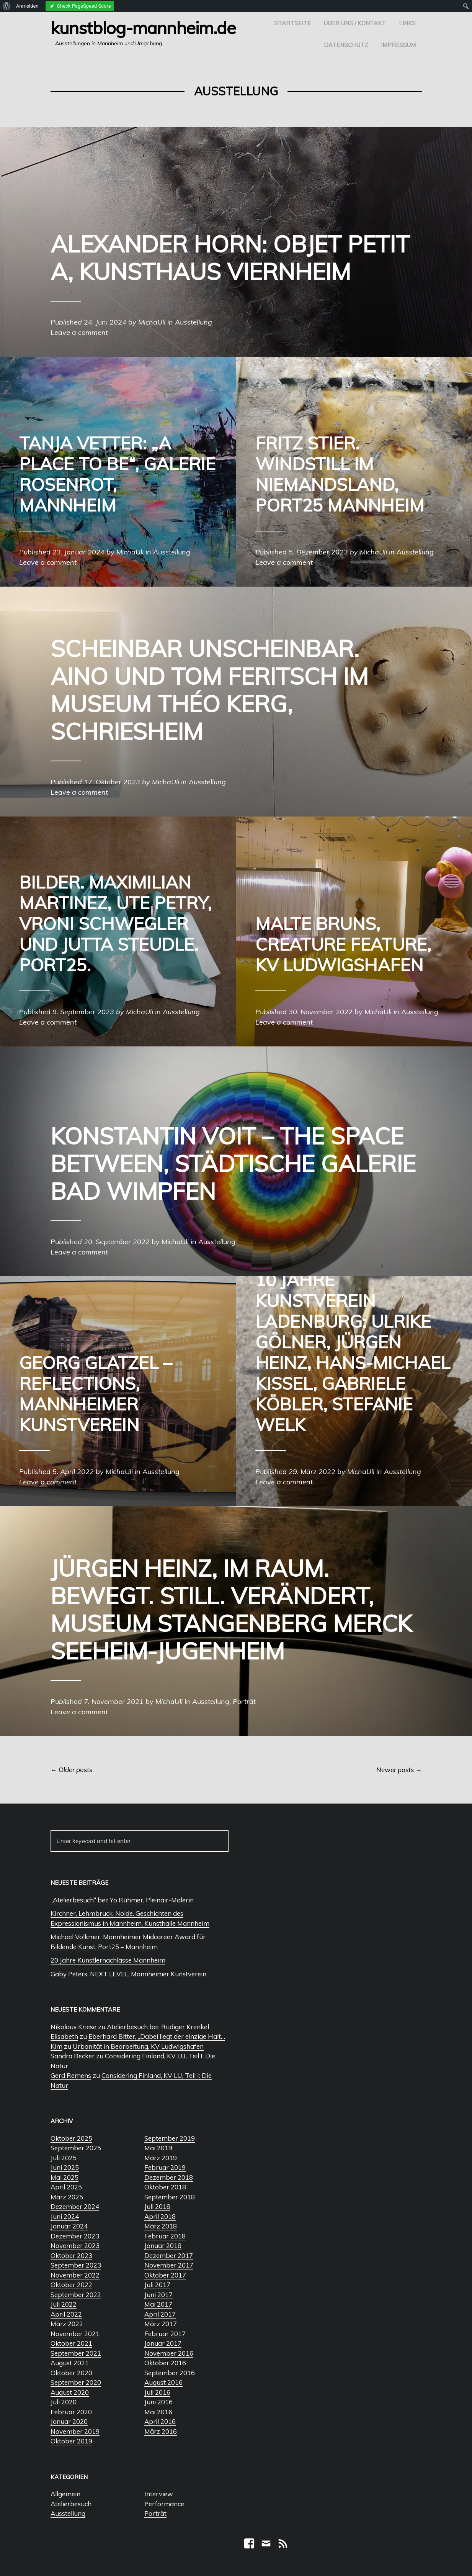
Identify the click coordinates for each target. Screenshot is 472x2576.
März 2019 (160, 2158)
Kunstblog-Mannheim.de (143, 27)
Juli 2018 (157, 2206)
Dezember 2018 (168, 2177)
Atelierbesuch (71, 2504)
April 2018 (160, 2216)
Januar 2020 (69, 2421)
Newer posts (399, 1770)
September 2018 (169, 2197)
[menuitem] (6, 6)
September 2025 (76, 2148)
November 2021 (75, 2334)
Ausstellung (68, 2513)
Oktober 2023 (71, 2255)
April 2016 (160, 2421)
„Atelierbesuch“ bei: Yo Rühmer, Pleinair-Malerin (122, 1900)
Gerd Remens (71, 2075)
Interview (158, 2494)
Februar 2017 (165, 2334)
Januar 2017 (162, 2343)
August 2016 (163, 2382)
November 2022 (75, 2275)
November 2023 (75, 2245)
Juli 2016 (157, 2392)
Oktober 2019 (71, 2441)
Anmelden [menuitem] (27, 6)
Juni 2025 (65, 2167)
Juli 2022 (64, 2304)
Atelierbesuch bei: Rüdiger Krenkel (158, 2027)
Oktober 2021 (71, 2343)
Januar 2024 (69, 2226)
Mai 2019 (158, 2148)
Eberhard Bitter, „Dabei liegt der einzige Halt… (156, 2036)
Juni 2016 (158, 2402)
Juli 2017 (157, 2285)
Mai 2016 (158, 2412)
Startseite (292, 23)
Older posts (71, 1770)
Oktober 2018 (165, 2187)
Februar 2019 (165, 2167)
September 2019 (169, 2138)
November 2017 (168, 2265)
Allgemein (65, 2494)
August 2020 (70, 2392)
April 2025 (66, 2187)
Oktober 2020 (71, 2373)
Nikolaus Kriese (73, 2027)
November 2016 (168, 2353)
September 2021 (76, 2353)
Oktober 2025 (71, 2138)
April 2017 (160, 2314)
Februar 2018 (165, 2236)
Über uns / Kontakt (355, 23)
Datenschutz (346, 45)
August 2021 (70, 2363)
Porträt (155, 2513)
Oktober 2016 (165, 2363)
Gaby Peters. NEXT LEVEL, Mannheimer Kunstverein (128, 1974)
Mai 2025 (64, 2177)
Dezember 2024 (75, 2206)
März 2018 (160, 2226)
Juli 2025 (64, 2158)
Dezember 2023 (75, 2236)
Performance (164, 2504)
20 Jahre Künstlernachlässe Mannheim (108, 1960)
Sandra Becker (73, 2056)
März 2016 (160, 2431)
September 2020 (76, 2382)
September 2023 (76, 2265)
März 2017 (160, 2324)
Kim (56, 2046)
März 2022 (67, 2324)
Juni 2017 (158, 2295)
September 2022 (76, 2295)
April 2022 (66, 2314)
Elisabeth (64, 2036)
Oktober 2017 (165, 2275)
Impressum (398, 45)
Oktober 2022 (71, 2285)
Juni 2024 (65, 2216)
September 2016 (169, 2373)
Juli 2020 (64, 2402)
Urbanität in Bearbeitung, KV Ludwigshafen (138, 2046)
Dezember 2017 (168, 2255)
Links (407, 23)
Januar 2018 (162, 2245)
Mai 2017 (158, 2304)
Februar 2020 (71, 2412)
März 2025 (67, 2197)
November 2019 (75, 2431)
